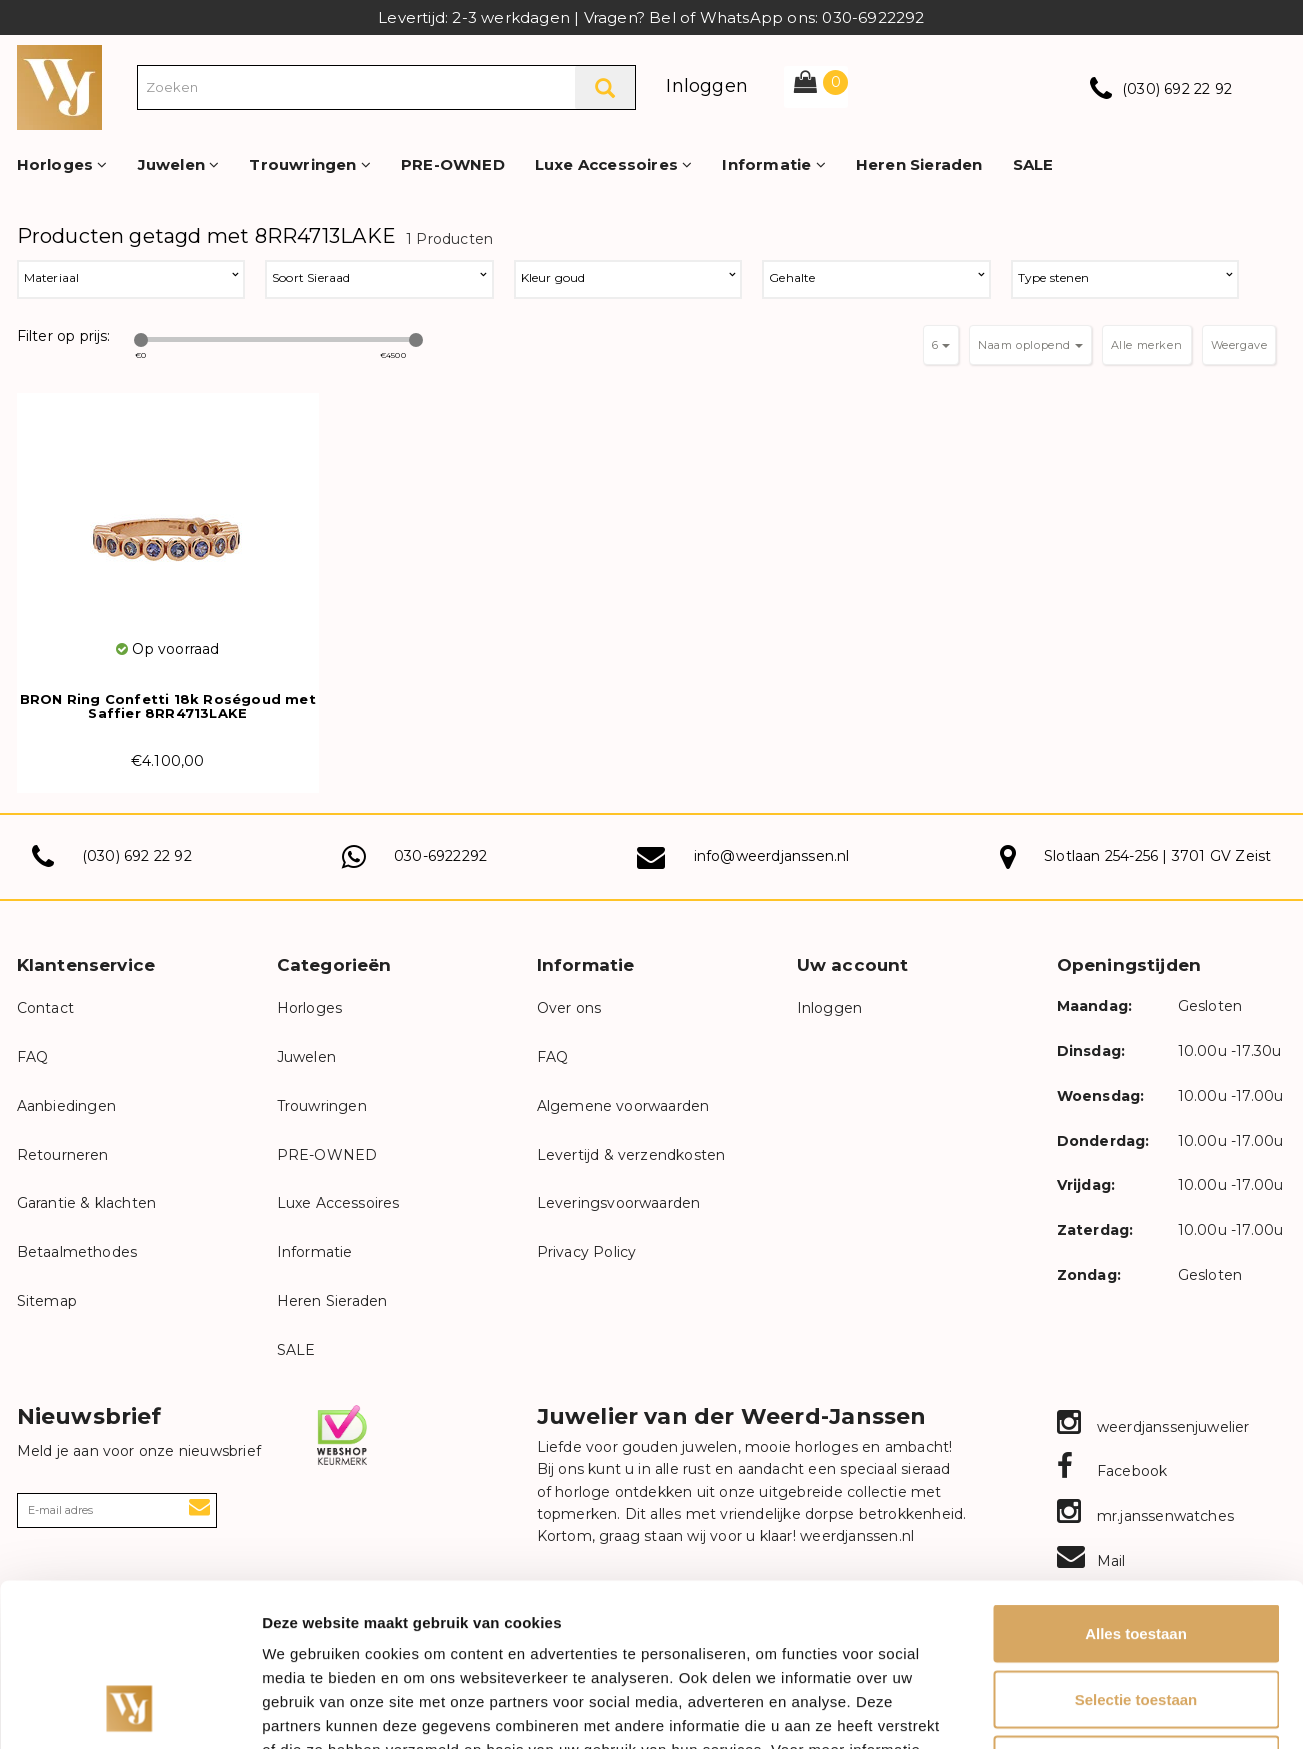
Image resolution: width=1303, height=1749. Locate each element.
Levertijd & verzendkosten (631, 1155)
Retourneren (63, 1155)
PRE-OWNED (453, 164)
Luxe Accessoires (614, 164)
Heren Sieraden (919, 164)
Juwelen (179, 164)
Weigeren (1135, 1617)
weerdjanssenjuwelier (1153, 1427)
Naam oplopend (1030, 345)
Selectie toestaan (1136, 1552)
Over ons (569, 1008)
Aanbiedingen (66, 1106)
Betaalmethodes (77, 1252)
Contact (45, 1008)
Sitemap (47, 1301)
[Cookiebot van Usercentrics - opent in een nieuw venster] (129, 1710)
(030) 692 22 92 (1177, 89)
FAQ (33, 1057)
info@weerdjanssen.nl (772, 856)
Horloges (62, 164)
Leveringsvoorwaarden (619, 1203)
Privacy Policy (587, 1252)
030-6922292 (440, 856)
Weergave (1239, 345)
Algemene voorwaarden (623, 1106)
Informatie (773, 164)
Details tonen (1080, 1709)
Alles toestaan (1136, 1486)
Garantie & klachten (87, 1203)
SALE (1033, 164)
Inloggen (707, 86)
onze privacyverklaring (425, 1626)
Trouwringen (310, 164)
